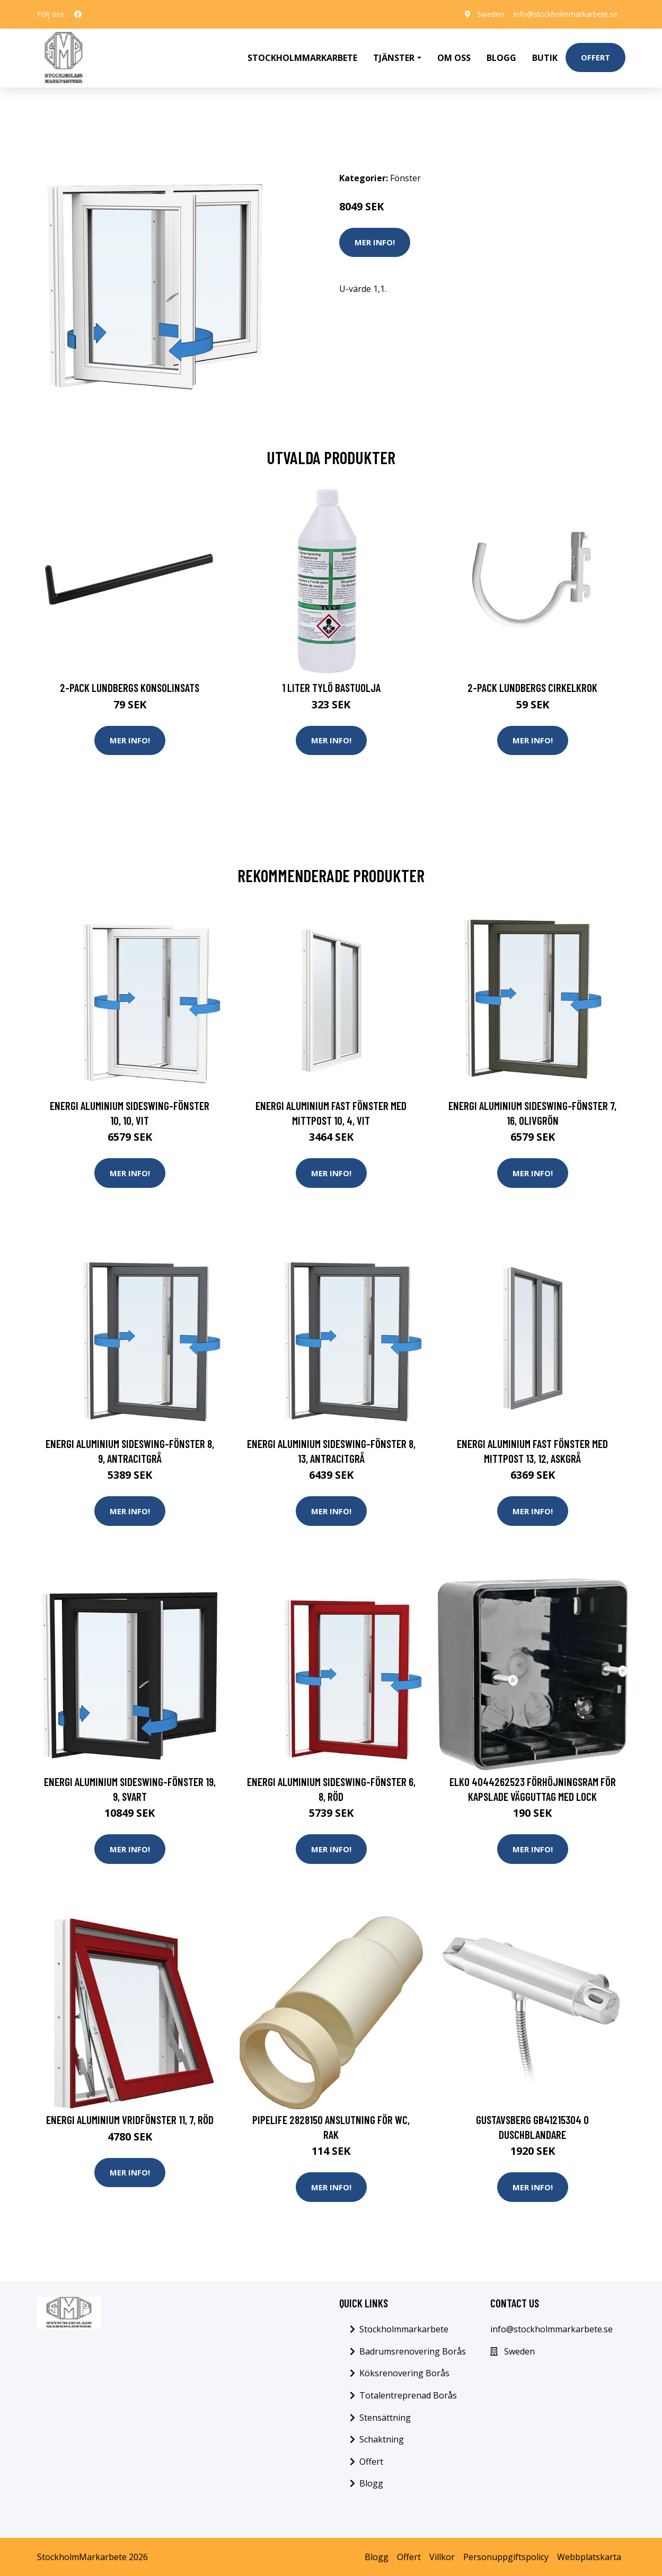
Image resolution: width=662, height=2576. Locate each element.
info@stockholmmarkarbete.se (564, 14)
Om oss (454, 56)
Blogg (501, 56)
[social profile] (78, 14)
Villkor (442, 2556)
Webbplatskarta (589, 2556)
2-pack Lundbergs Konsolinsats (129, 684)
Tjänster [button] (393, 56)
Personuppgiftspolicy (506, 2556)
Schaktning (381, 2439)
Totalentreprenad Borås (408, 2394)
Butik (545, 56)
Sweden (487, 14)
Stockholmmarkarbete (302, 56)
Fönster (405, 175)
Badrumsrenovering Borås (412, 2350)
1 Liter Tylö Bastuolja (331, 684)
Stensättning (385, 2416)
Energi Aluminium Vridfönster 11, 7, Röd (130, 2118)
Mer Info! (375, 239)
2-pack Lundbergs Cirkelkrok (532, 684)
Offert (595, 56)
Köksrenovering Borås (404, 2372)
